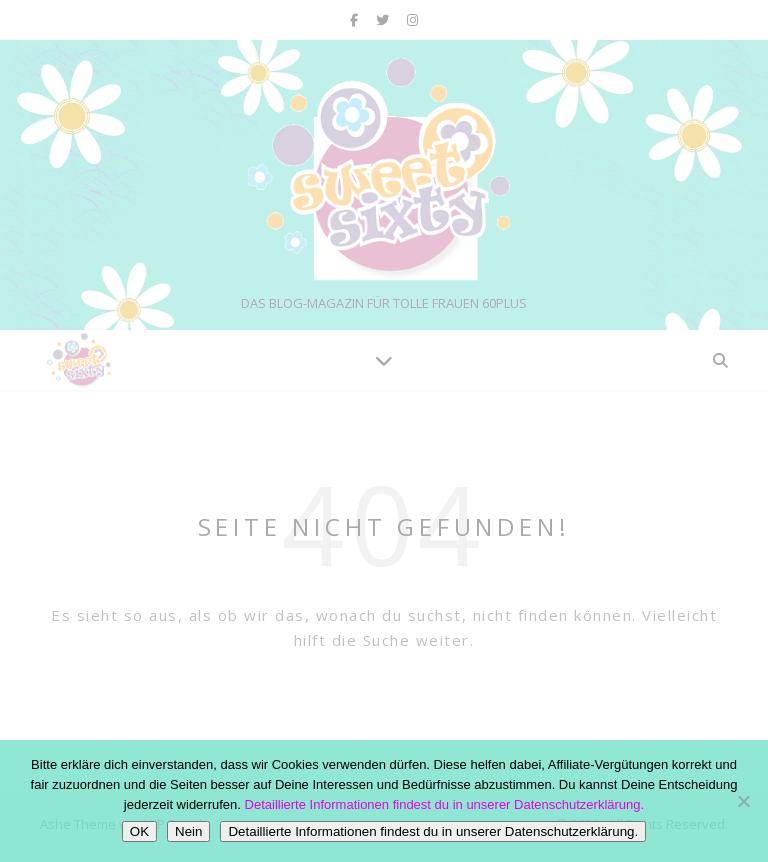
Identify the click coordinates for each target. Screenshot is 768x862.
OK (139, 831)
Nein (188, 831)
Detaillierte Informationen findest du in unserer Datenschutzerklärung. (445, 804)
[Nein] (743, 801)
